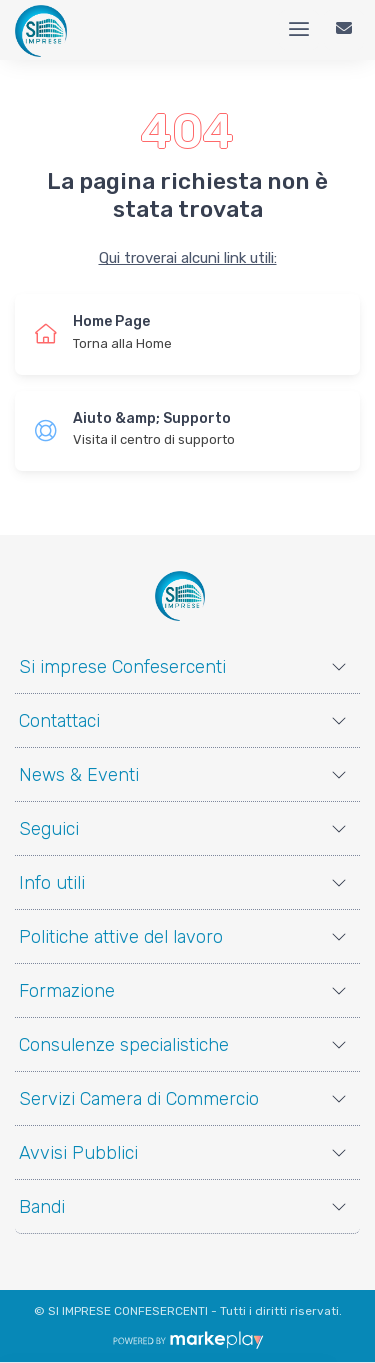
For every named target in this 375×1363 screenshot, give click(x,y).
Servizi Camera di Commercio (139, 1099)
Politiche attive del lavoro (121, 937)
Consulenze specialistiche (124, 1045)
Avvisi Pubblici (78, 1153)
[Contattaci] (344, 30)
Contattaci (59, 721)
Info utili (52, 883)
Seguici (49, 829)
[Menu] (299, 30)
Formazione (67, 991)
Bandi (42, 1207)
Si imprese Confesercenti (122, 667)
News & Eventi (79, 775)
